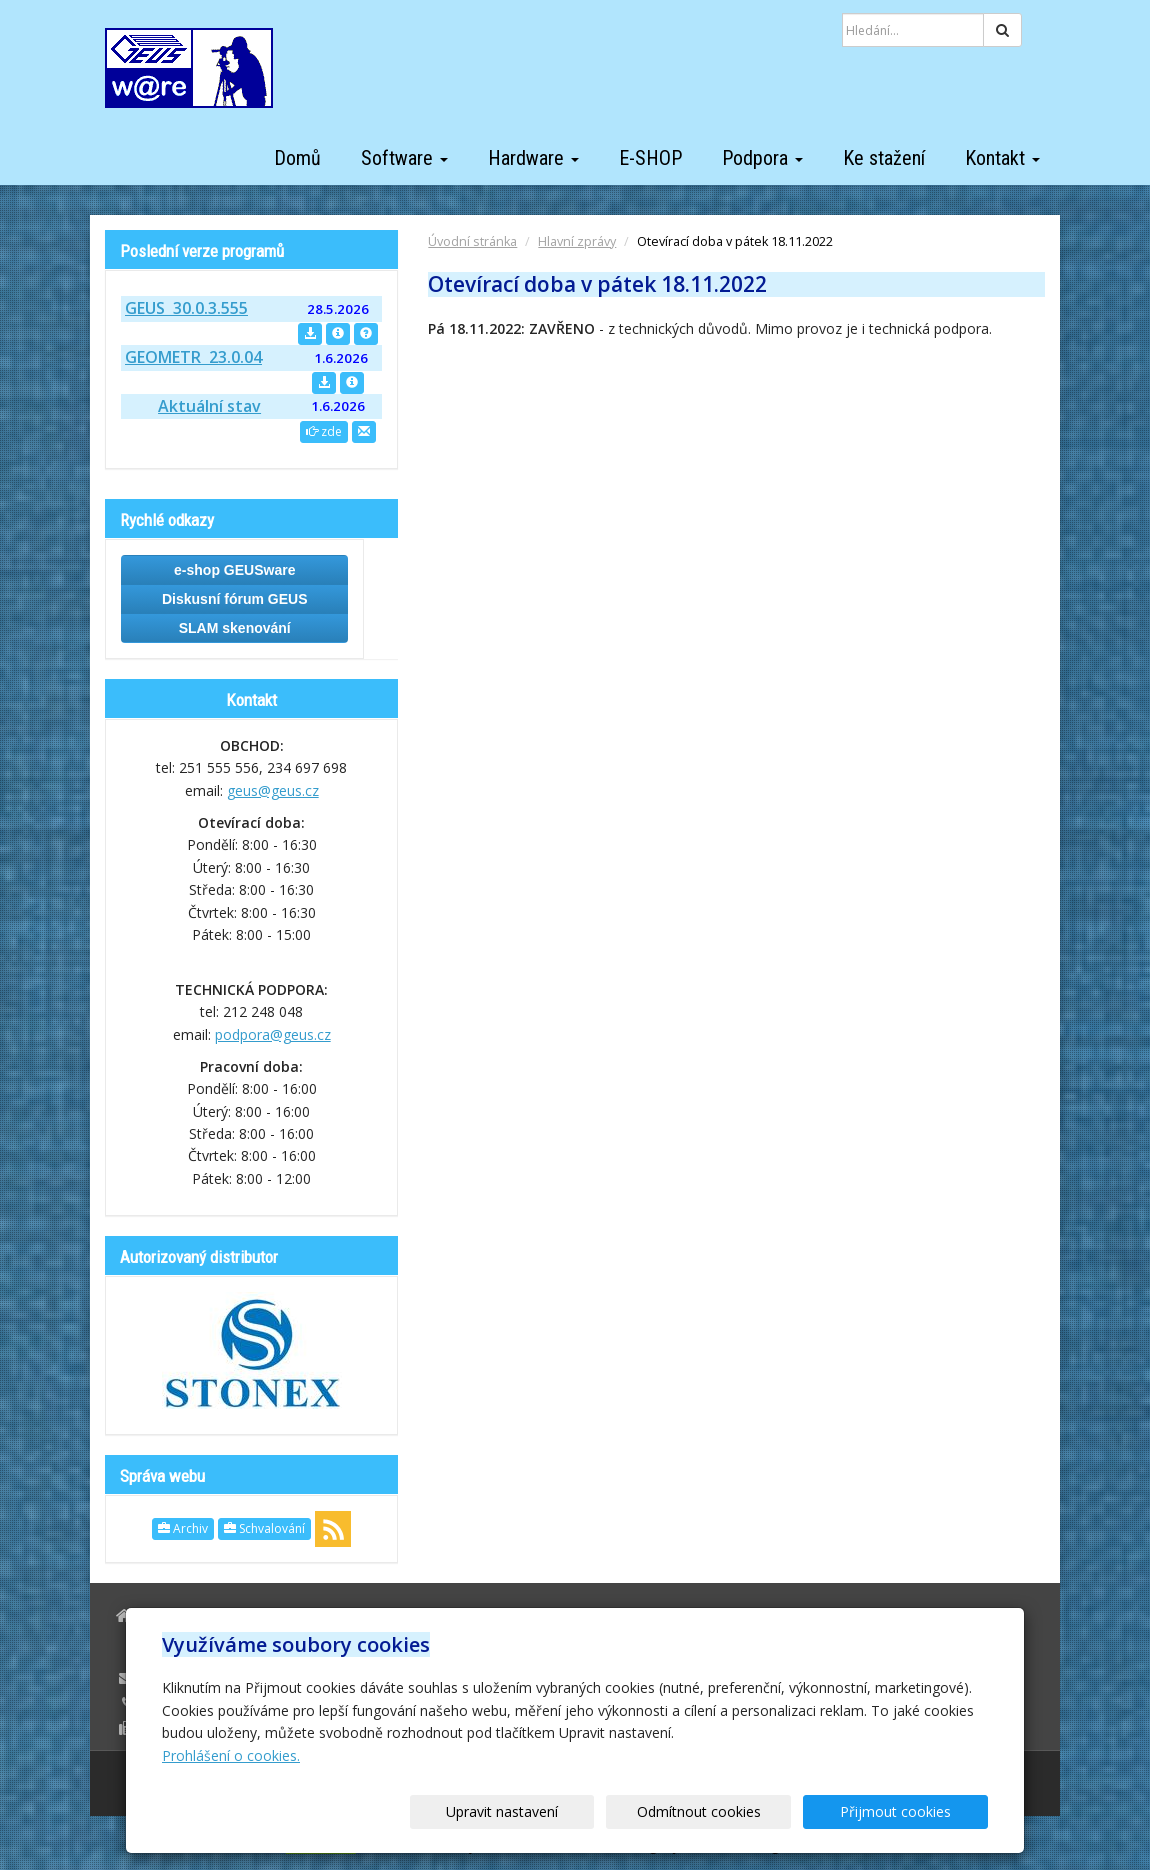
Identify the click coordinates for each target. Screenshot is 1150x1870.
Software (404, 158)
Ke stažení (884, 158)
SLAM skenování (235, 628)
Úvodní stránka (472, 241)
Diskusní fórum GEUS (234, 599)
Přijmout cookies (911, 1811)
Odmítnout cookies (747, 1811)
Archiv (183, 1528)
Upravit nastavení (582, 1811)
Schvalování (264, 1528)
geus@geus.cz (273, 790)
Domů (297, 158)
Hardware (533, 158)
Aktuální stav (209, 406)
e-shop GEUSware (234, 570)
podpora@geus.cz (273, 1034)
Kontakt (1002, 158)
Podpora (762, 158)
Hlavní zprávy (577, 241)
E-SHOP (650, 158)
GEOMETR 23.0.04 (193, 357)
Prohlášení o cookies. (231, 1755)
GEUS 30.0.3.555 (186, 308)
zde (324, 431)
